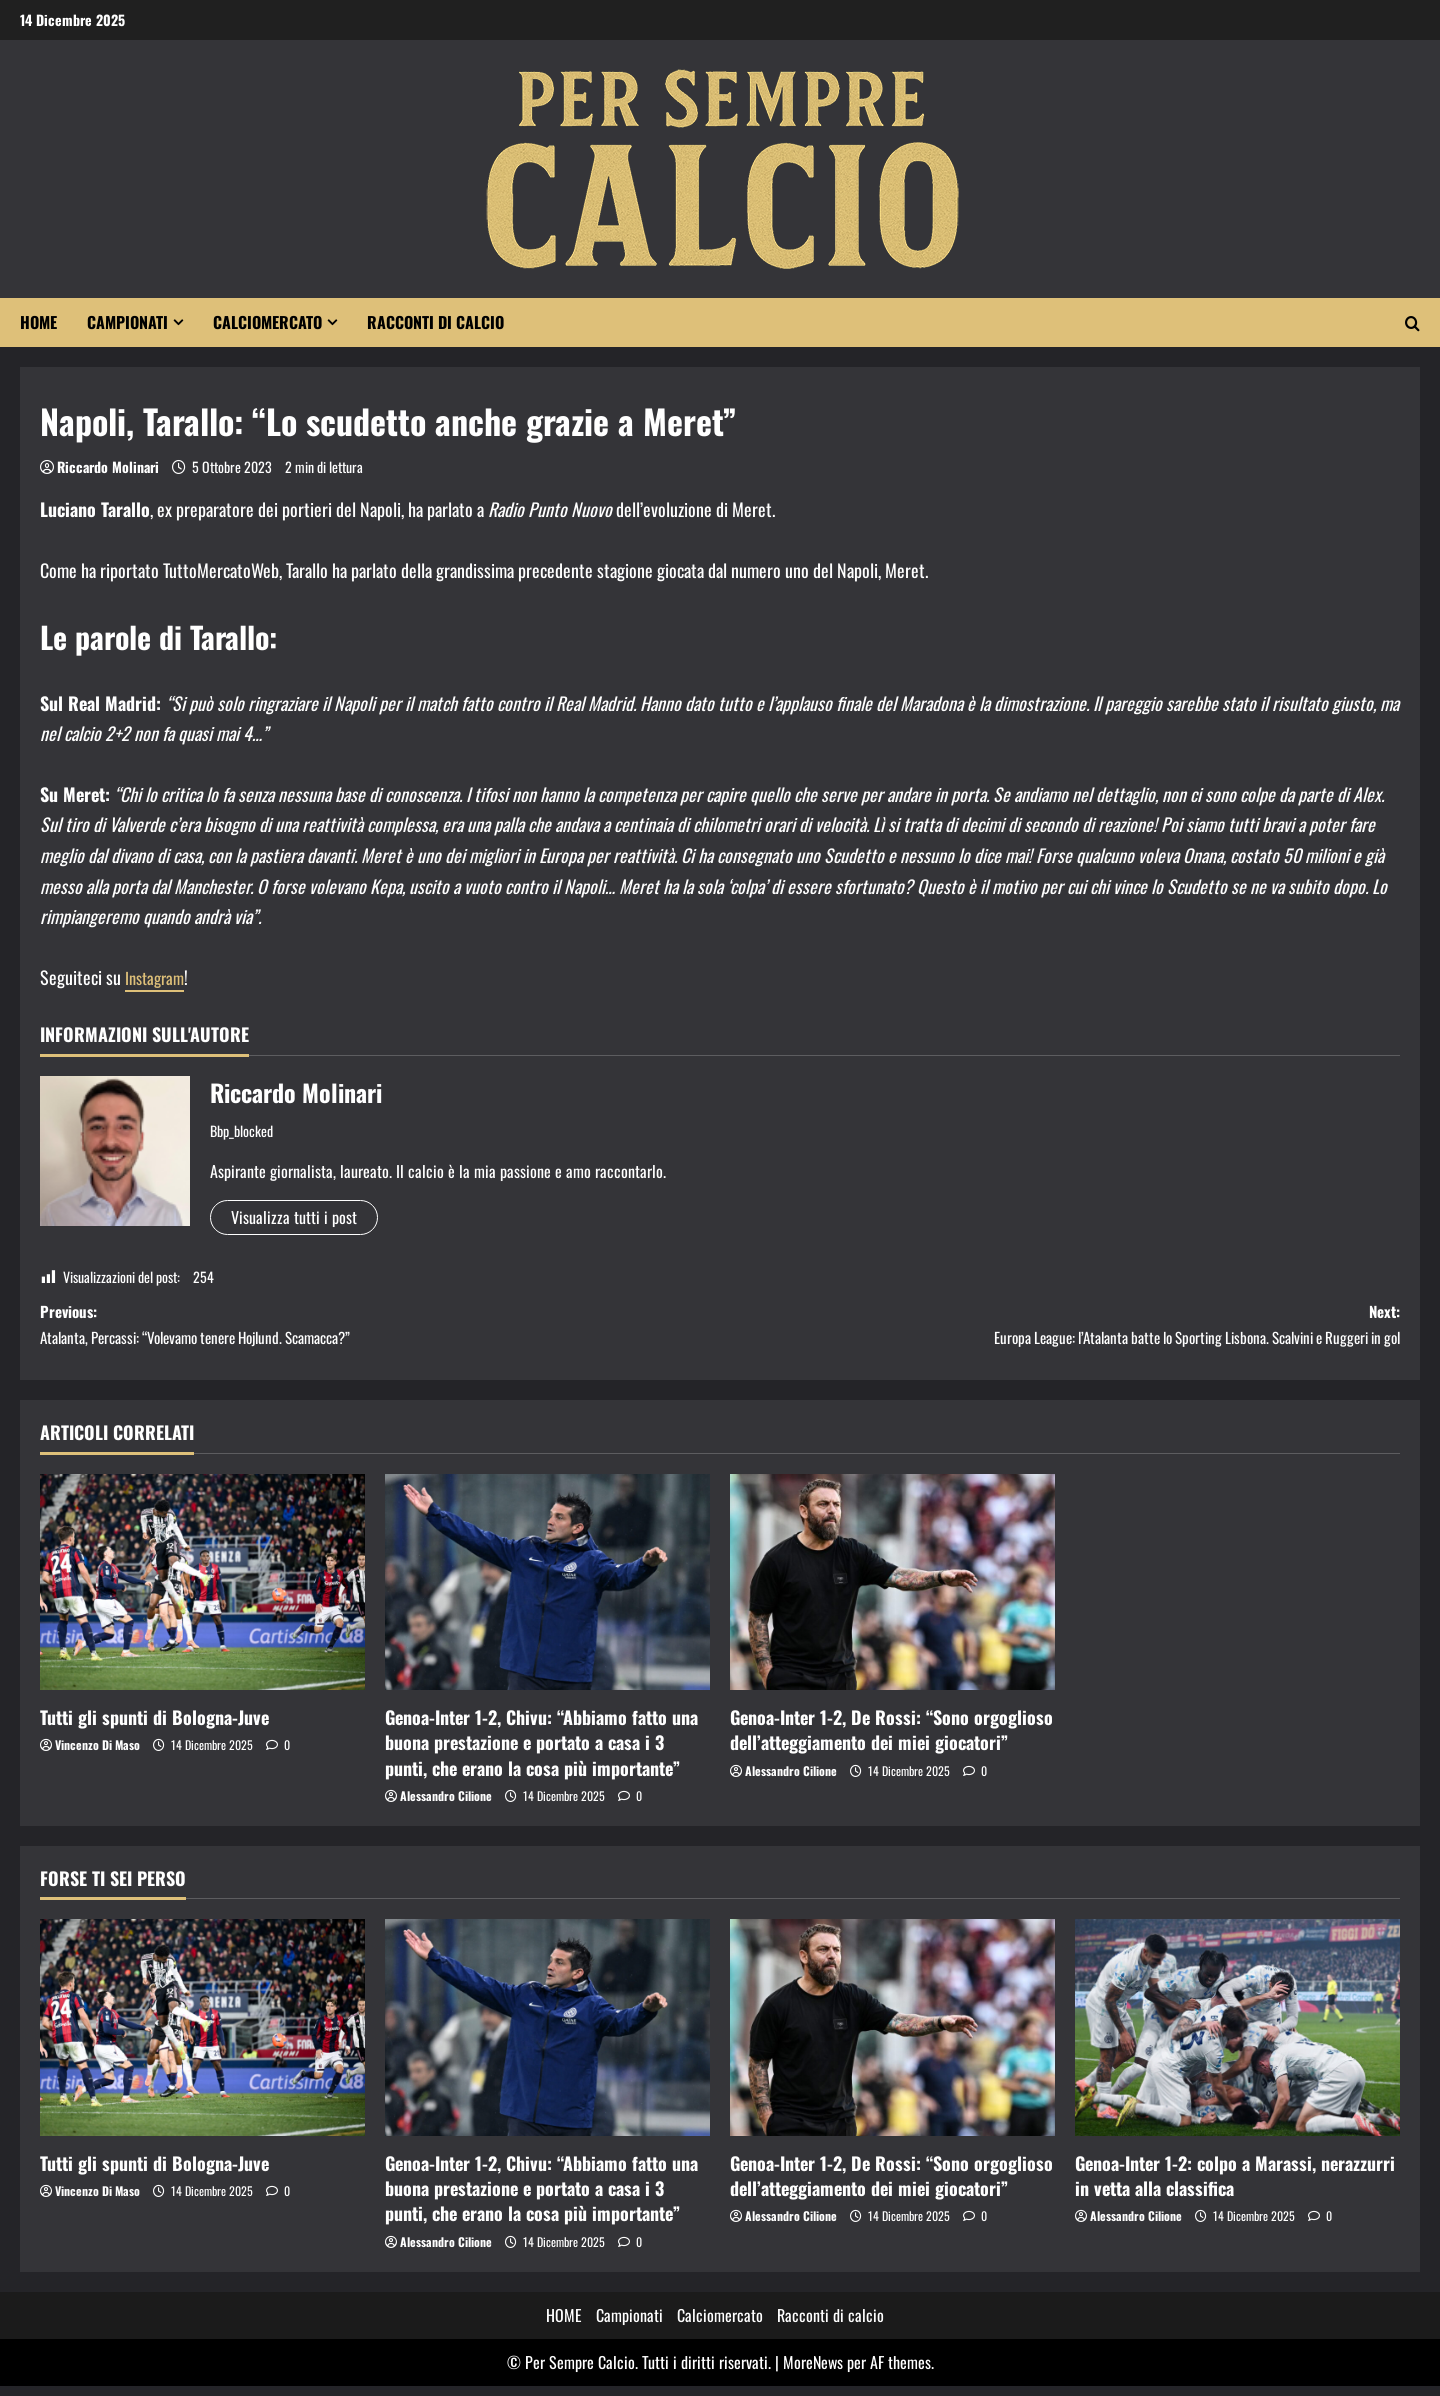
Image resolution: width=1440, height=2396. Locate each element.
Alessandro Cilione (446, 1805)
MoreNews (813, 2372)
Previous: (380, 1330)
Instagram (157, 977)
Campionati (127, 322)
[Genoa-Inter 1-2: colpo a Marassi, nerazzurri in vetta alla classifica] (1237, 2037)
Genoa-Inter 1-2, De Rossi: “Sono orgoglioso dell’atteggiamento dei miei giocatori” (891, 1739)
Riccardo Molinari (108, 466)
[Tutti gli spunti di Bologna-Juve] (202, 1592)
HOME (38, 322)
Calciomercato (267, 322)
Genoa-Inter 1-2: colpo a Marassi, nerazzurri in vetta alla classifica (1235, 2185)
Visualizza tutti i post (294, 1217)
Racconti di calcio (435, 322)
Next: (1060, 1330)
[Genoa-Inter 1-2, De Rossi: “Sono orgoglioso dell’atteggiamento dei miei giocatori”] (892, 1592)
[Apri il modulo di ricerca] (1412, 323)
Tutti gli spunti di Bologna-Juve (154, 1727)
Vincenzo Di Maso (97, 1754)
